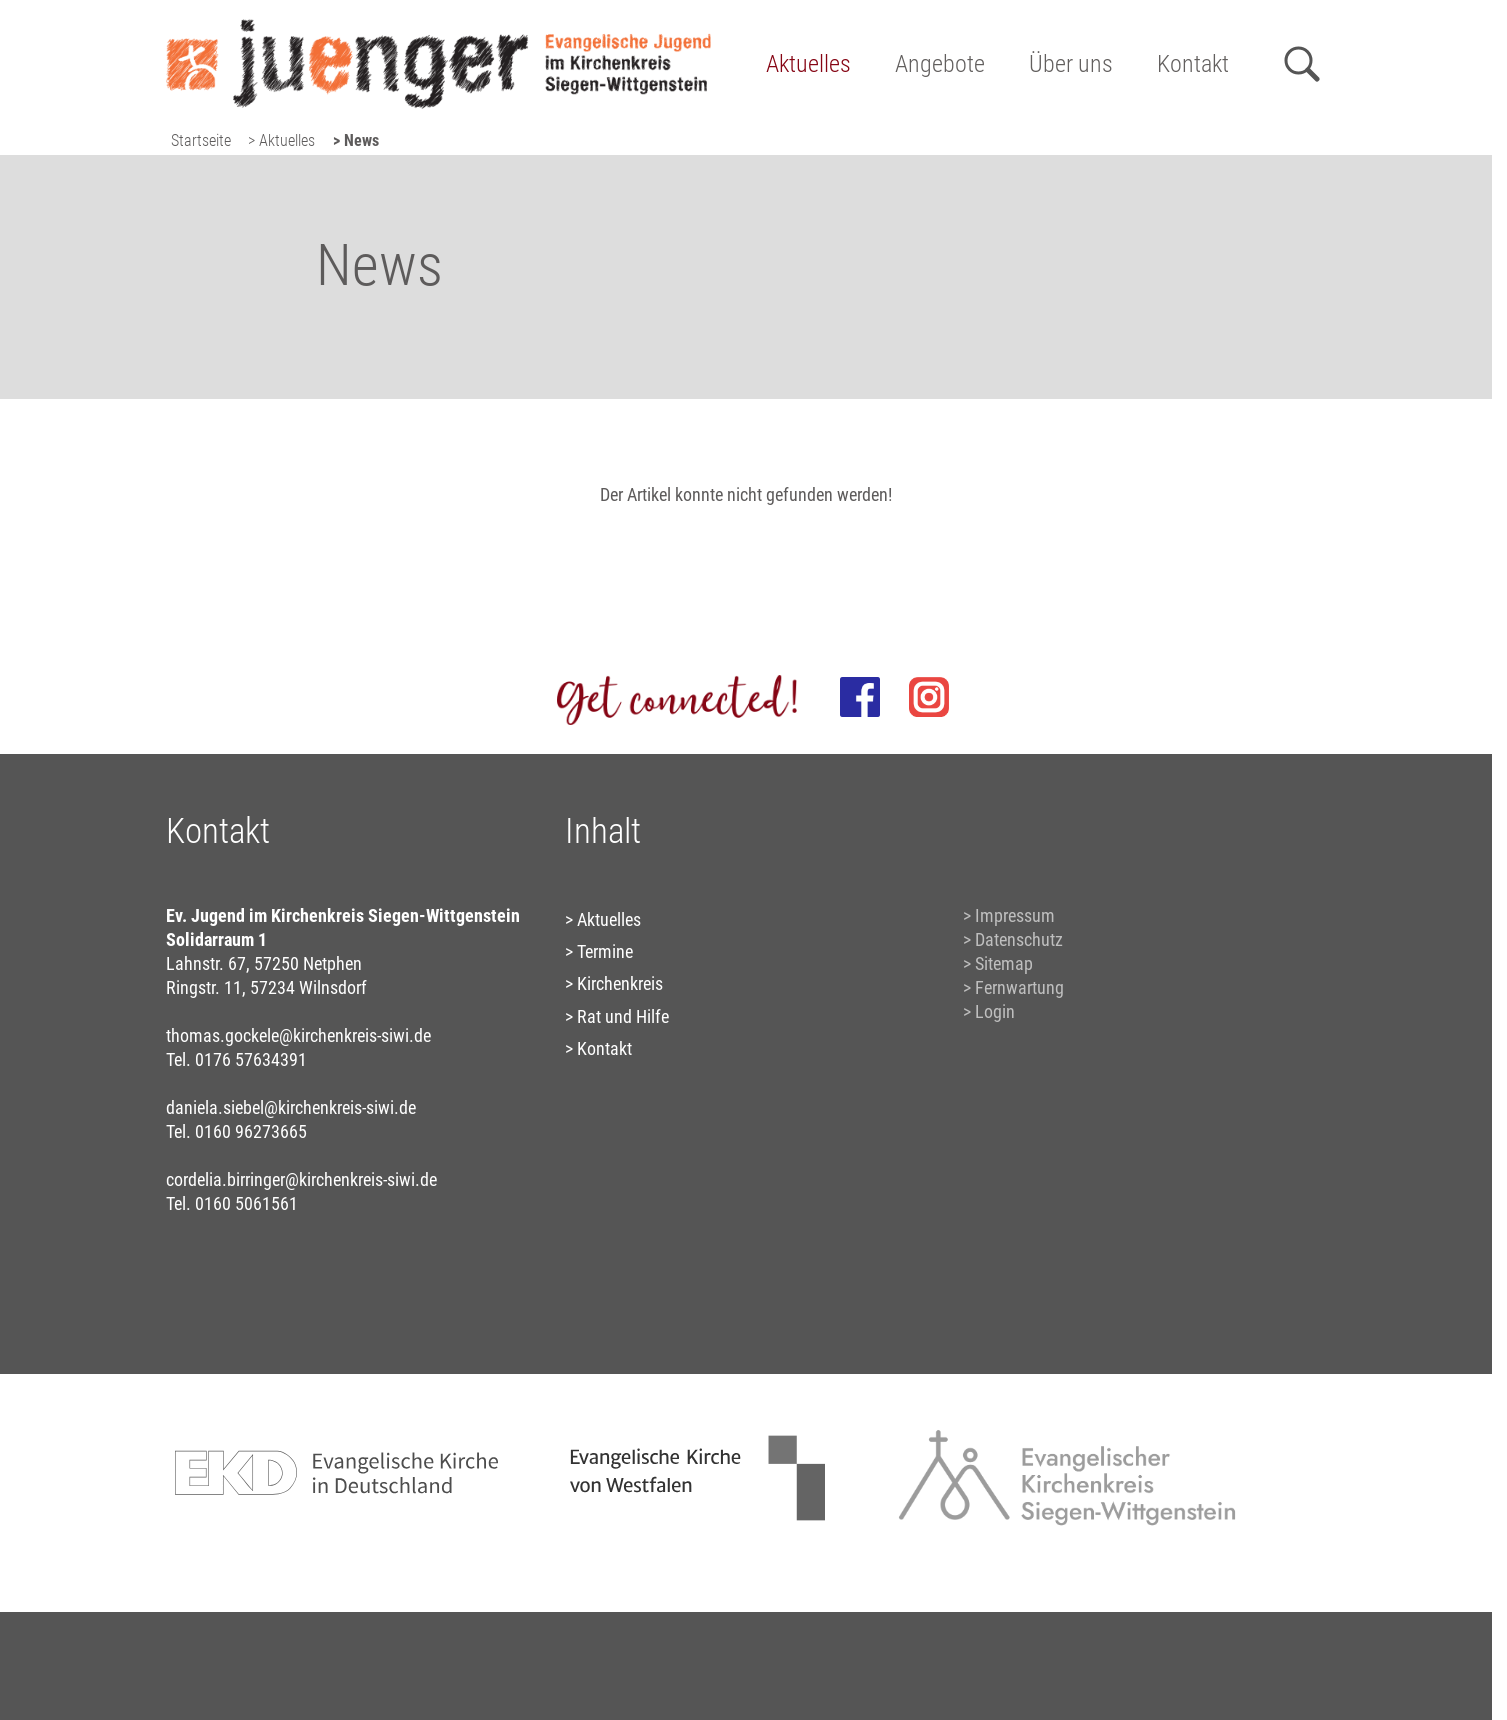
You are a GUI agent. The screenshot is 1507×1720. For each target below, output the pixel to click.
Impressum (1015, 915)
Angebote (940, 64)
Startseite (201, 140)
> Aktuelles (281, 140)
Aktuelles (808, 64)
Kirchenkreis (620, 983)
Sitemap (1004, 963)
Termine (605, 951)
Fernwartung (1019, 987)
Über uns (1071, 64)
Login (995, 1011)
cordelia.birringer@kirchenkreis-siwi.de (301, 1179)
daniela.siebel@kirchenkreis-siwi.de (291, 1107)
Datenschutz (1019, 939)
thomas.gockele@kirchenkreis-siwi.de (298, 1035)
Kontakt (1193, 64)
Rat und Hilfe (623, 1016)
